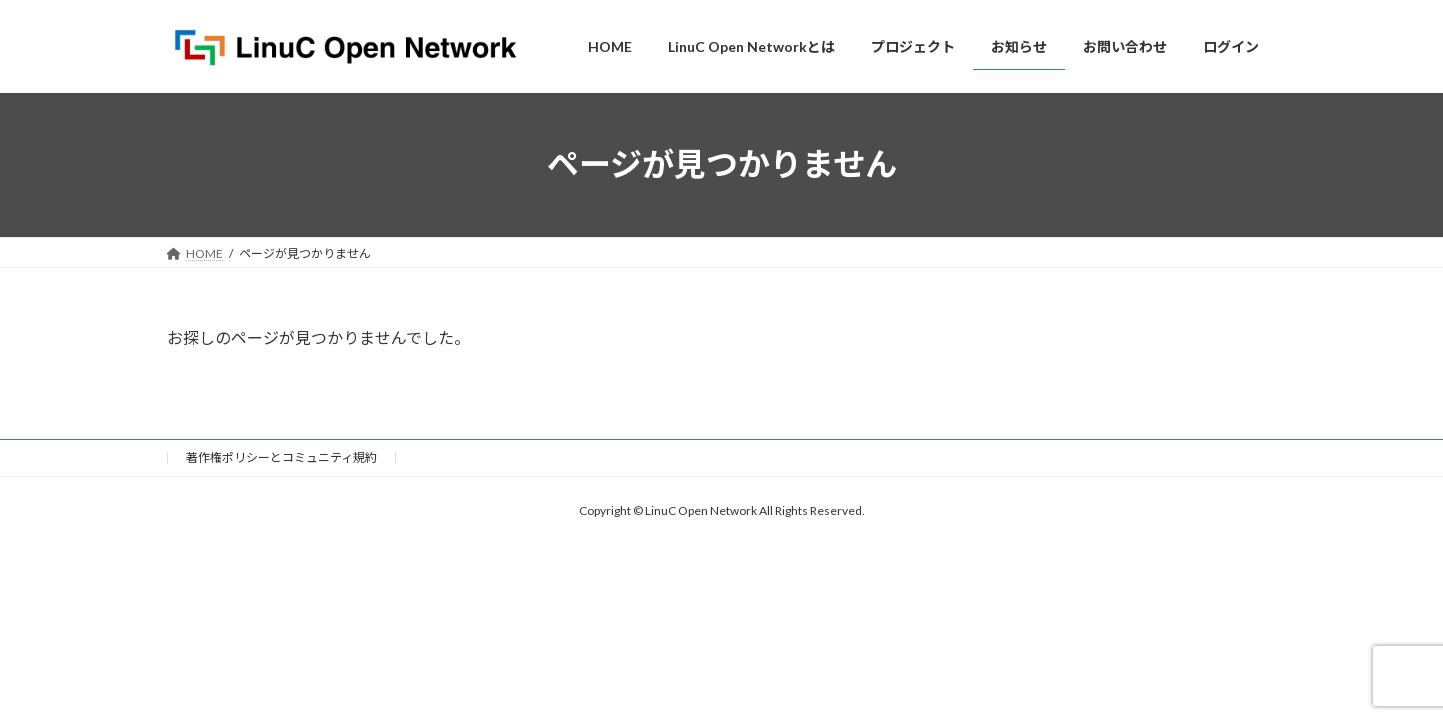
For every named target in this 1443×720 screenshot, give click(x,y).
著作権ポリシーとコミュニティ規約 (281, 457)
